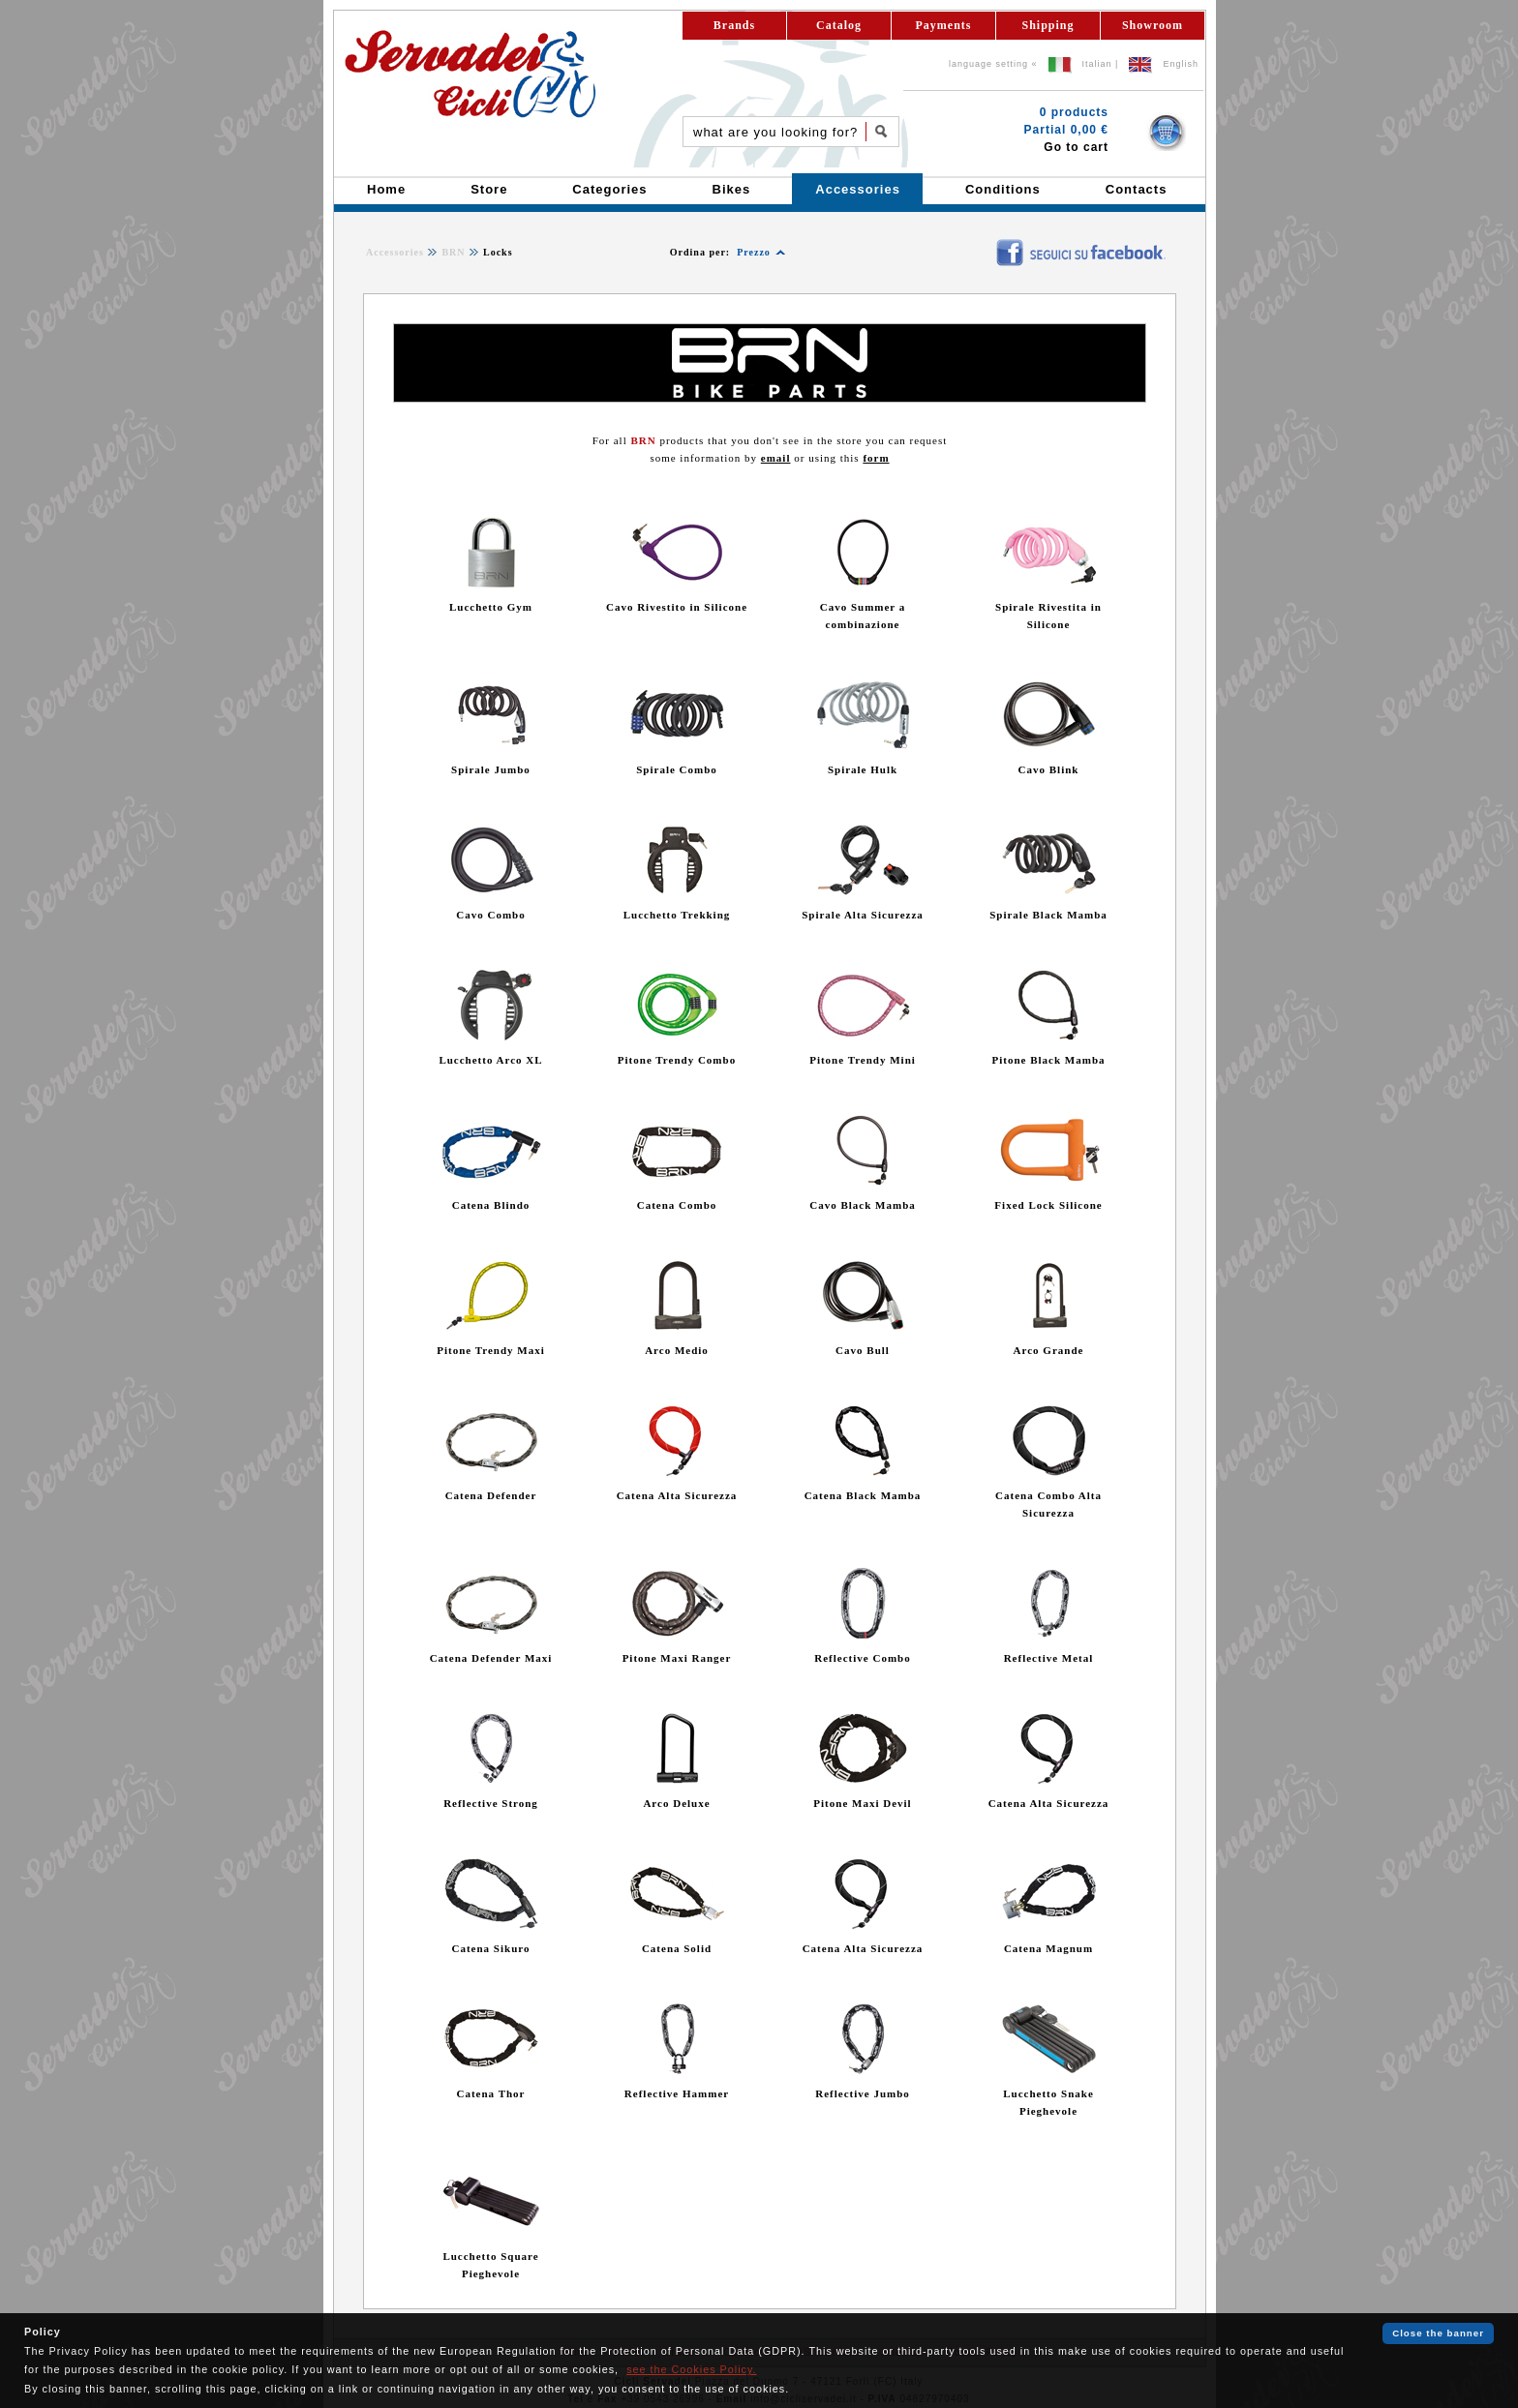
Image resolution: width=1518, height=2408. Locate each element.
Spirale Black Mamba (1048, 914)
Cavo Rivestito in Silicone (676, 607)
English (1181, 64)
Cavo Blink (1048, 769)
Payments (944, 25)
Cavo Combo (490, 914)
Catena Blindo (491, 1205)
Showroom (1152, 25)
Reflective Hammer (676, 2093)
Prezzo (754, 252)
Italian (1097, 64)
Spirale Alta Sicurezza (863, 914)
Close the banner (1438, 2333)
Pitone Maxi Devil (862, 1803)
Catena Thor (491, 2093)
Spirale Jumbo (491, 769)
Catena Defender (491, 1495)
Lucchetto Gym (490, 607)
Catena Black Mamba (863, 1495)
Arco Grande (1049, 1350)
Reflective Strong (490, 1803)
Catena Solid (677, 1948)
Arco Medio (677, 1350)
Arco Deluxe (676, 1803)
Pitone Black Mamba (1049, 1060)
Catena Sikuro (491, 1948)
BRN (453, 252)
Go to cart (1076, 147)
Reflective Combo (862, 1658)
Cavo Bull (862, 1350)
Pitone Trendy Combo (677, 1060)
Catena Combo (677, 1205)
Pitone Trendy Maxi (491, 1350)
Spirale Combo (676, 769)
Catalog (839, 25)
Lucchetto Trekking (677, 914)
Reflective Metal (1049, 1658)
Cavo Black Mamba (862, 1205)
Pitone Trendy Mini (862, 1060)
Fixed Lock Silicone (1048, 1205)
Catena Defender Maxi (491, 1658)
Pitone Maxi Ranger (677, 1658)
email (776, 458)
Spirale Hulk (862, 769)
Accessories (395, 252)
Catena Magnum (1048, 1948)
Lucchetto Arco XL (490, 1060)
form (876, 458)
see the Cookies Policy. (691, 2369)
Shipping (1047, 25)
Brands (734, 25)
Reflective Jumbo (862, 2093)
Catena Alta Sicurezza (677, 1495)
